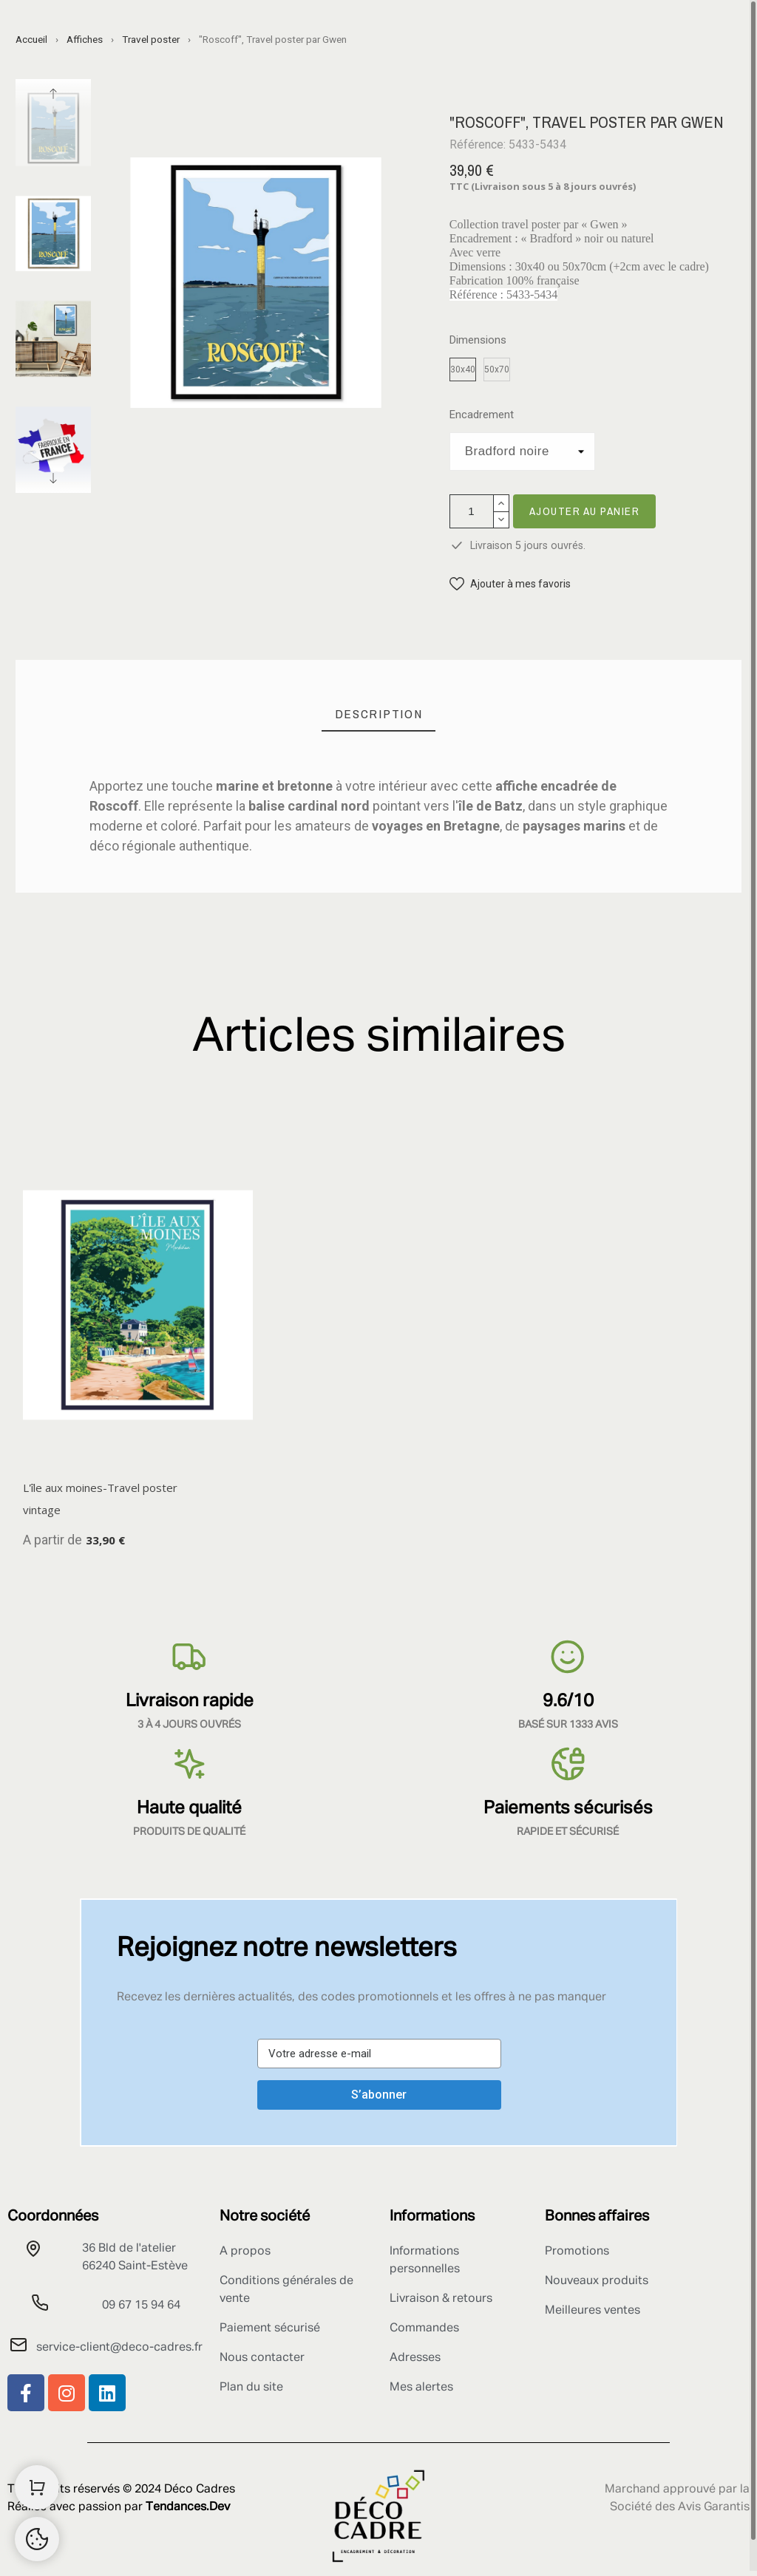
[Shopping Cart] (37, 2487)
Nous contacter (262, 2358)
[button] (510, 584)
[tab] (379, 714)
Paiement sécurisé (270, 2328)
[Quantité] (471, 511)
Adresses (415, 2358)
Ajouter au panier (584, 511)
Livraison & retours (441, 2299)
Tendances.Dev (188, 2507)
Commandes (424, 2328)
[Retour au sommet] (37, 2539)
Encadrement (481, 414)
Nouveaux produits (596, 2281)
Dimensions (477, 340)
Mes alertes (421, 2387)
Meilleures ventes (592, 2311)
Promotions (577, 2252)
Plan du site (251, 2387)
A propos (245, 2252)
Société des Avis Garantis (680, 2507)
